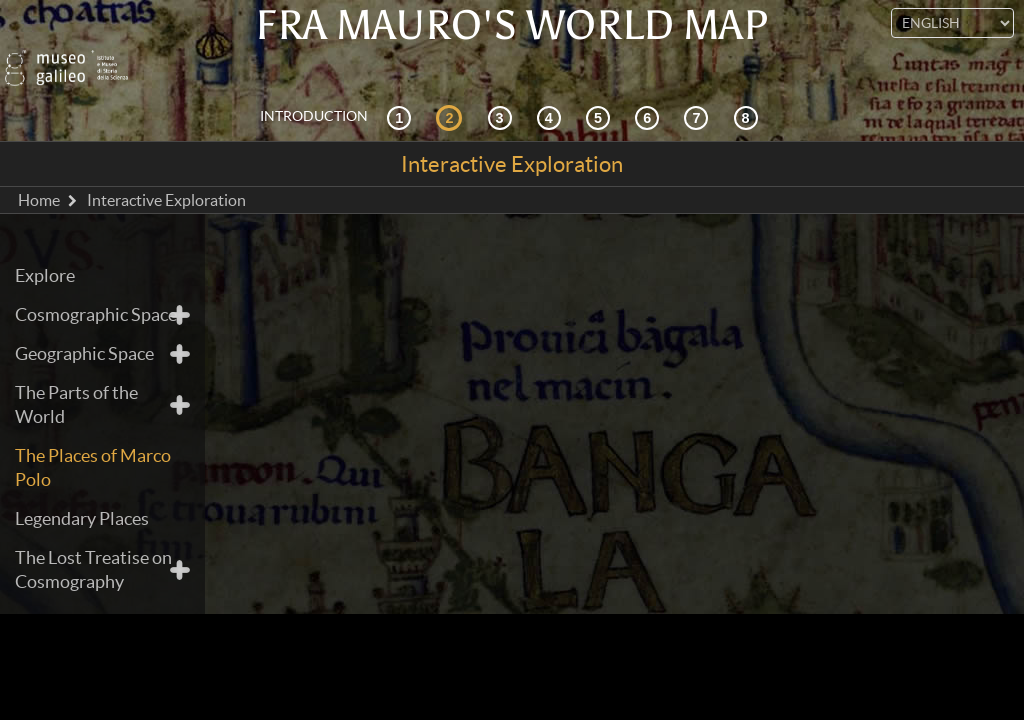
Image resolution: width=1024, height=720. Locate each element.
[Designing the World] (650, 94)
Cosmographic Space (96, 292)
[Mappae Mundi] (601, 94)
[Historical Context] (402, 94)
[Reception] (552, 94)
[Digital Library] (749, 94)
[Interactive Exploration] (452, 94)
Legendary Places (82, 496)
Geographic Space (84, 331)
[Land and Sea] (699, 94)
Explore (45, 253)
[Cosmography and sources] (503, 94)
